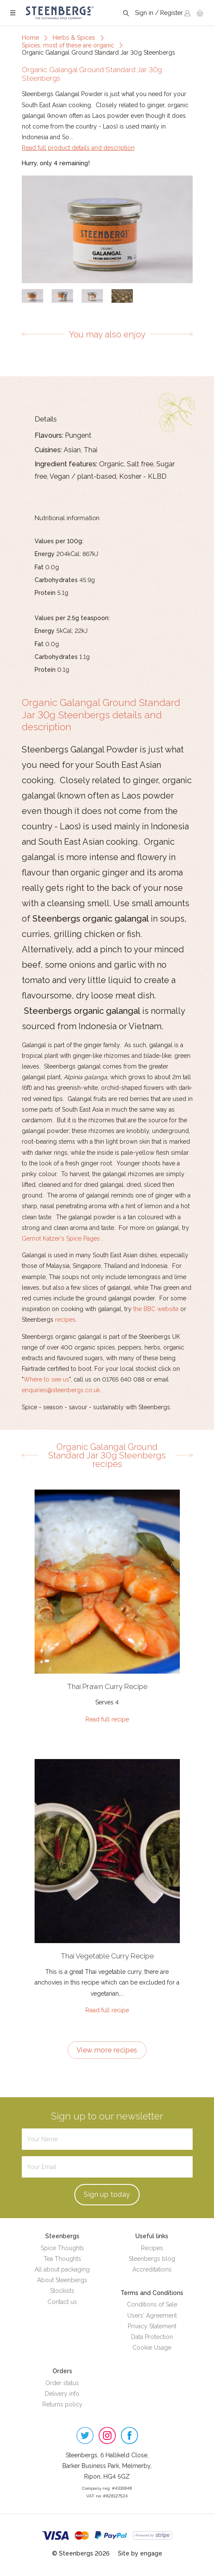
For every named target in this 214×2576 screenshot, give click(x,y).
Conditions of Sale (152, 2304)
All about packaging (62, 2269)
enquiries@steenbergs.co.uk (61, 1390)
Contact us (62, 2301)
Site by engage (140, 2553)
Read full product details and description (78, 147)
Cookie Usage (151, 2347)
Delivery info (62, 2393)
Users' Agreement (152, 2315)
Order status (62, 2383)
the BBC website (155, 1309)
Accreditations (152, 2269)
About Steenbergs (62, 2280)
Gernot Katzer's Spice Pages (61, 1238)
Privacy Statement (152, 2326)
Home (30, 37)
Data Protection (152, 2336)
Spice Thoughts (62, 2248)
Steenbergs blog (152, 2258)
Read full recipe (107, 1719)
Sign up (107, 2194)
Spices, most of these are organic (68, 45)
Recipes (152, 2248)
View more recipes (107, 2050)
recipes (65, 1319)
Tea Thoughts (62, 2258)
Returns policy (62, 2404)
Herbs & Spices (74, 37)
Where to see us (46, 1379)
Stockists (62, 2290)
